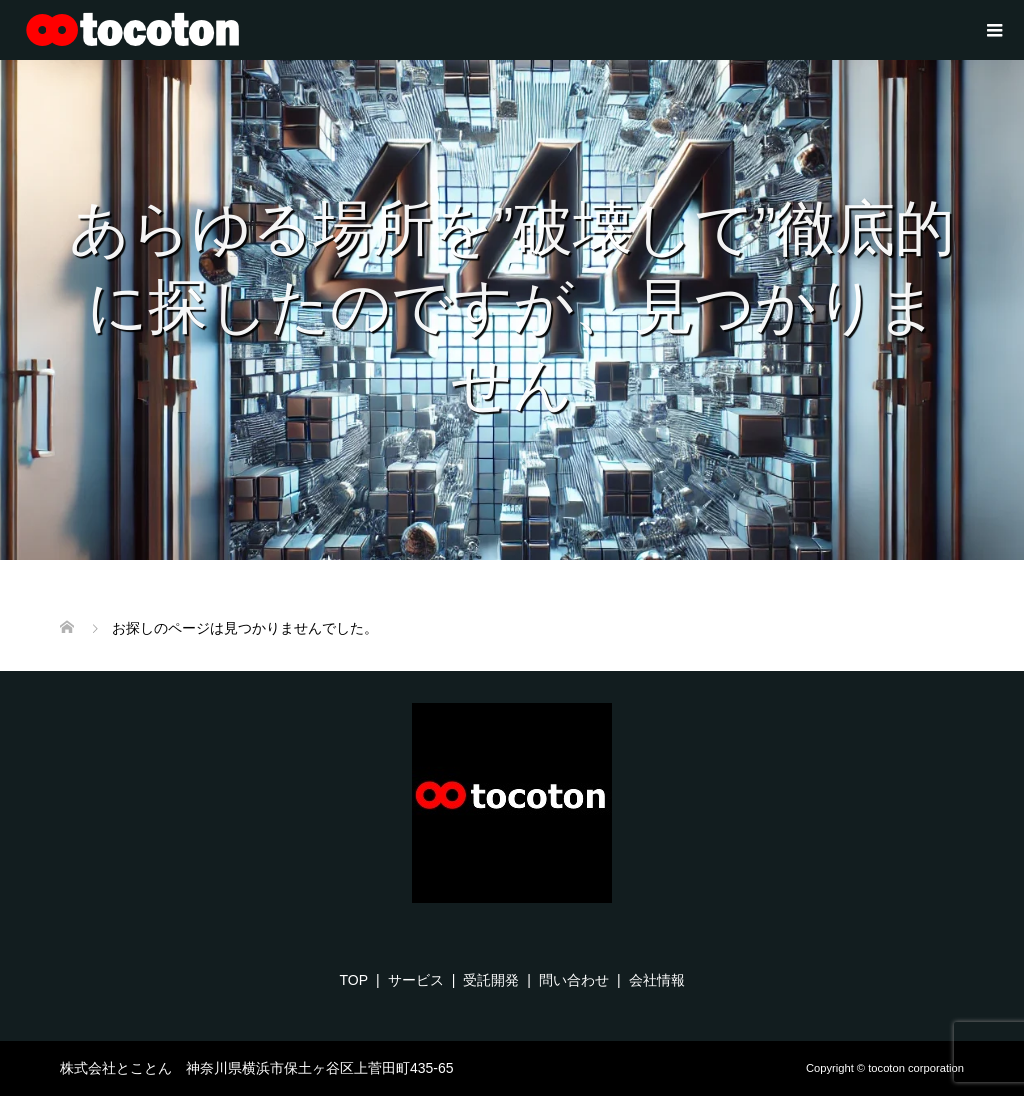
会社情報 (657, 980)
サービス (416, 980)
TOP (353, 980)
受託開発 (491, 980)
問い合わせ (574, 980)
